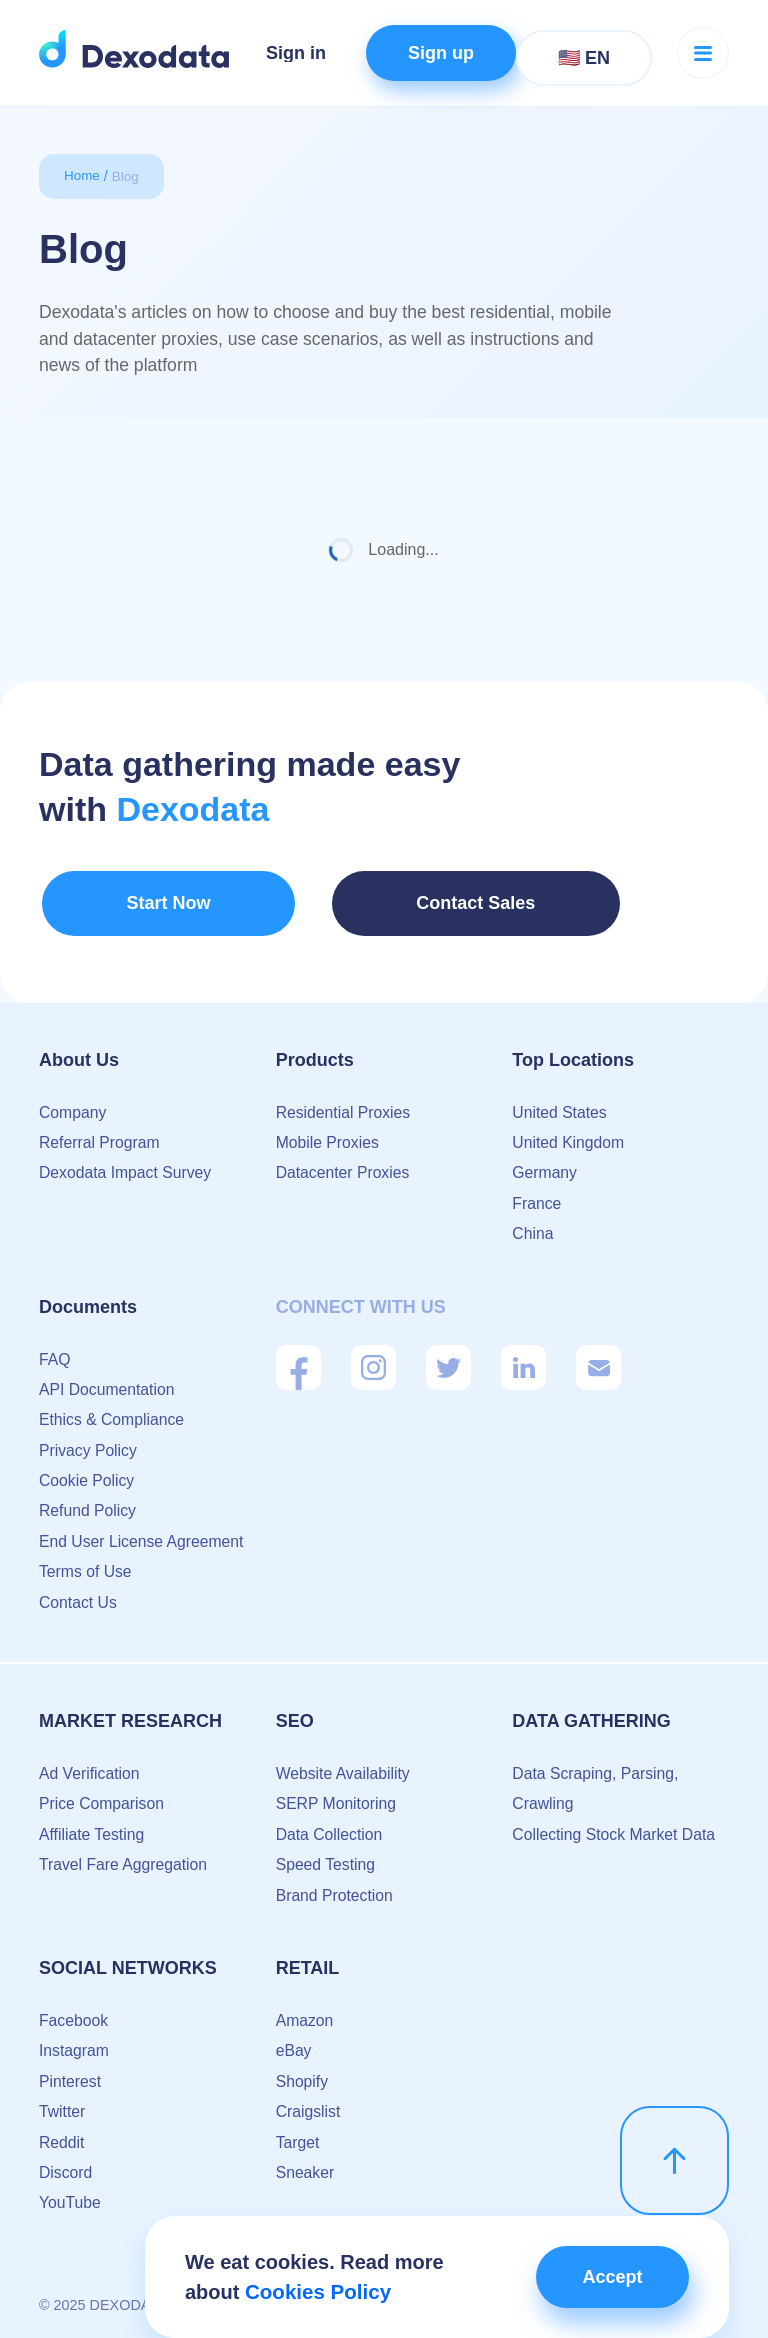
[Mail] (598, 1357)
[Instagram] (373, 1357)
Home (82, 176)
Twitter (62, 2101)
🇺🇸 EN (584, 58)
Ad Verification (90, 1763)
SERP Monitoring (337, 1793)
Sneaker (306, 2162)
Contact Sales (380, 902)
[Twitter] (448, 1357)
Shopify (302, 2071)
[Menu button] (703, 53)
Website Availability (344, 1763)
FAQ (55, 1349)
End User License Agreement (143, 1531)
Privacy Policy (89, 1440)
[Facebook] (298, 1357)
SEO (295, 1711)
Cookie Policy (87, 1470)
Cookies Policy (316, 2292)
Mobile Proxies (328, 1132)
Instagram (74, 2040)
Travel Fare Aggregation (124, 1854)
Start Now (133, 902)
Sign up (441, 53)
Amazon (305, 2010)
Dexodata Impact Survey (126, 1162)
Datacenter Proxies (344, 1162)
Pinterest (70, 2071)
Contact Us (78, 1592)
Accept (607, 2277)
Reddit (62, 2132)
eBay (294, 2040)
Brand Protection (335, 1885)
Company (73, 1102)
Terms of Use (86, 1561)
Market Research (130, 1711)
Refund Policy (88, 1500)
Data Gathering (591, 1711)
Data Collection (330, 1824)
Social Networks (128, 1958)
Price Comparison (102, 1793)
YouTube (70, 2192)
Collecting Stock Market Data (615, 1824)
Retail (308, 1958)
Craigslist (309, 2101)
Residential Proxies (344, 1102)
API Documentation (108, 1379)
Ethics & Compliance (113, 1409)
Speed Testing (326, 1854)
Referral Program (100, 1132)
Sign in (296, 53)
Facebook (74, 2010)
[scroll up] (674, 2146)
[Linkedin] (523, 1357)
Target (298, 2132)
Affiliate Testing (92, 1824)
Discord (66, 2162)
